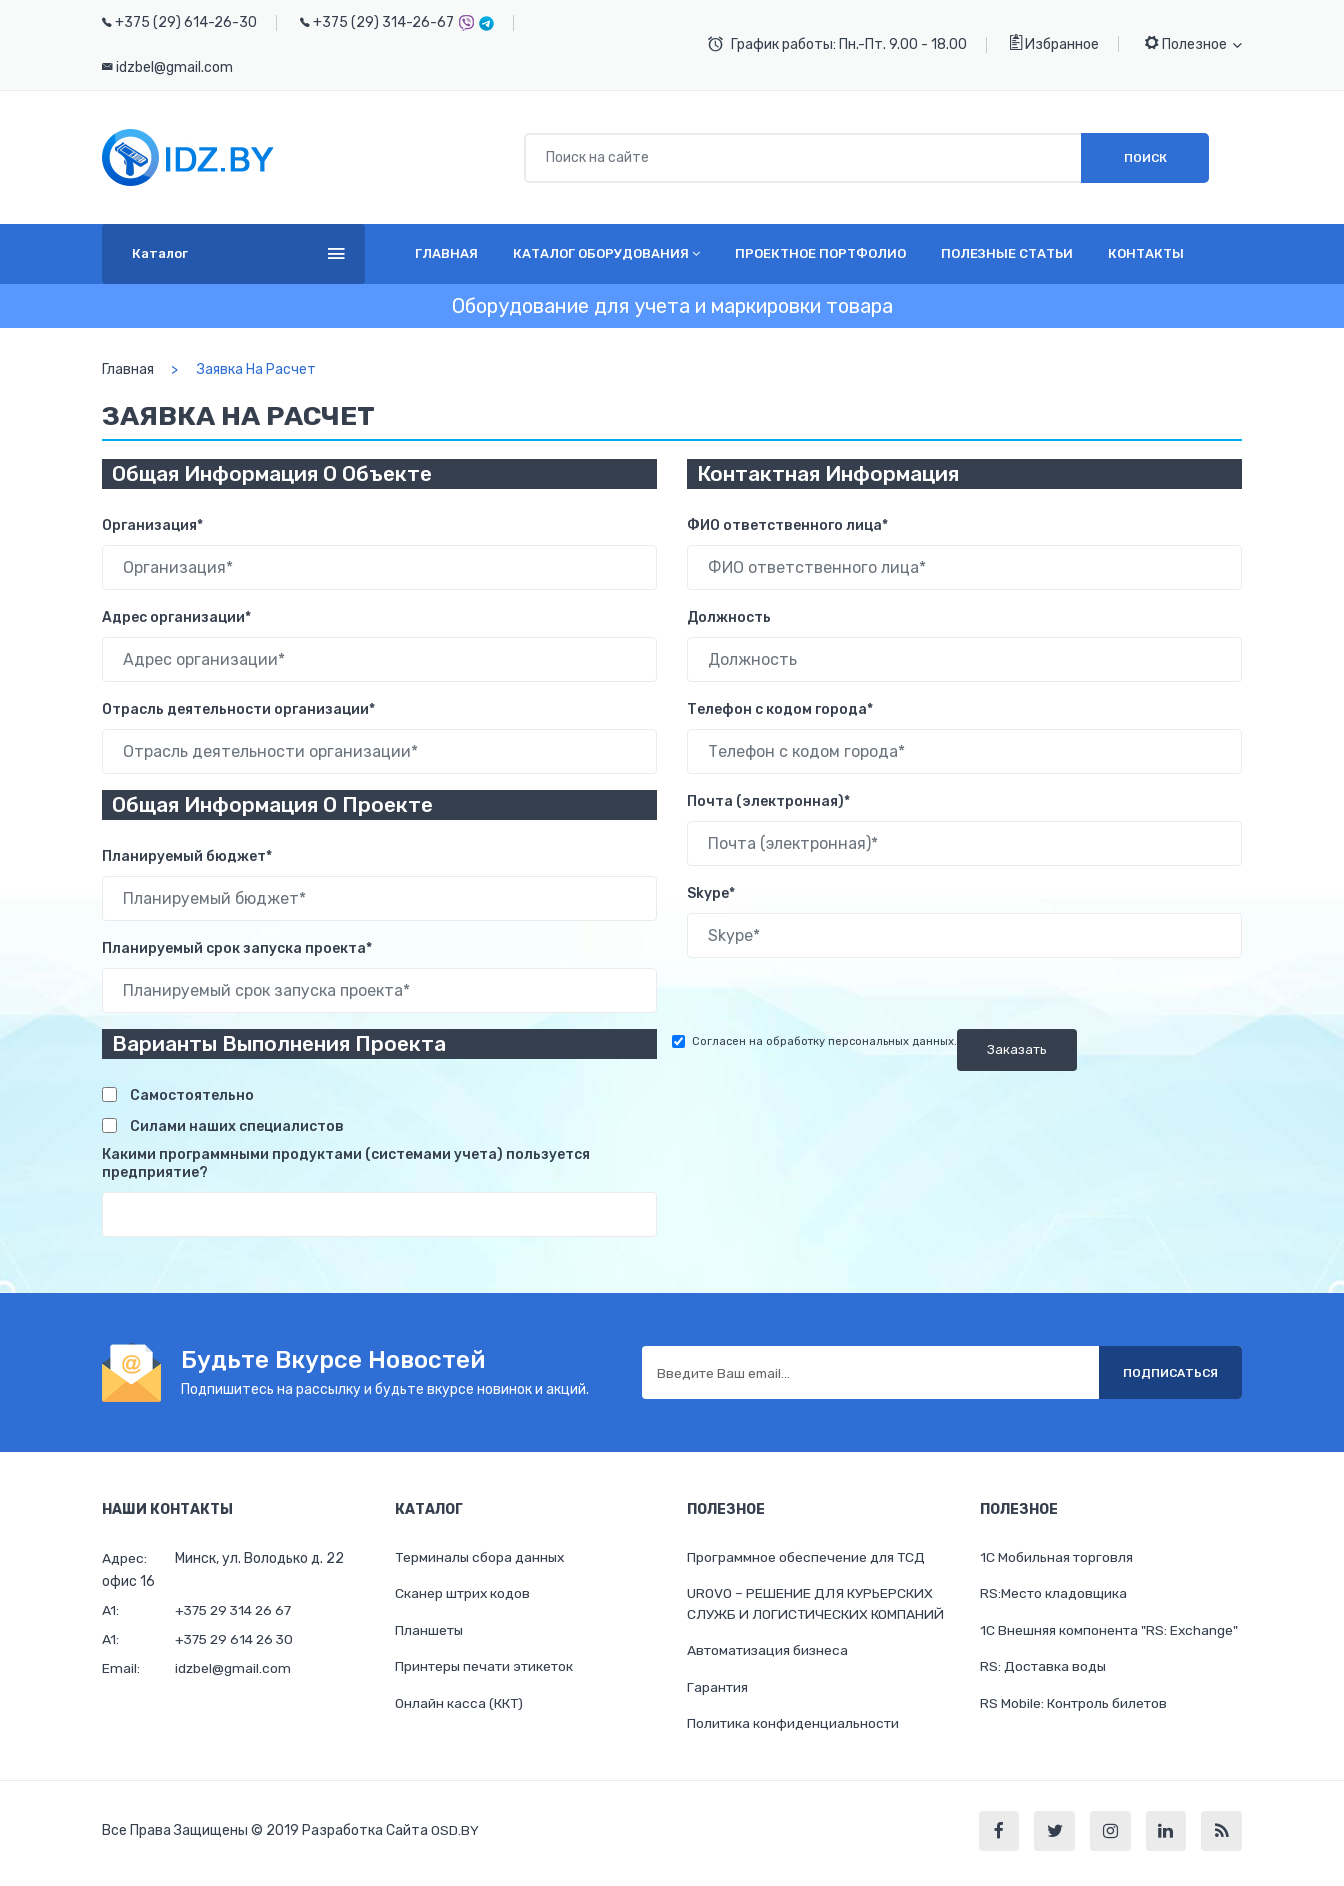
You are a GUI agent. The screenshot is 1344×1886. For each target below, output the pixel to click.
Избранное (1054, 43)
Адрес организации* (176, 617)
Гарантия (718, 1689)
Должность (729, 617)
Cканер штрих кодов (464, 1594)
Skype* (711, 893)
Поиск (1145, 158)
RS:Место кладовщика (1055, 1594)
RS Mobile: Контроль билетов (1075, 1705)
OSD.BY (455, 1835)
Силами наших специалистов (237, 1126)
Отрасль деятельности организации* (238, 709)
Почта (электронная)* (768, 801)
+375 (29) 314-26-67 (383, 22)
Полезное (1193, 43)
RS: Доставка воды (1044, 1668)
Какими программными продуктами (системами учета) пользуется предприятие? (346, 1163)
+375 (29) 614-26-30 (186, 22)
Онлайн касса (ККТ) (459, 1705)
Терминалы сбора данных (481, 1557)
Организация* (152, 525)
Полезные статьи (1007, 253)
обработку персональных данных (860, 1041)
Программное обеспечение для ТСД (806, 1557)
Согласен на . (824, 1041)
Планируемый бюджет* (187, 856)
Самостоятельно (192, 1095)
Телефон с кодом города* (780, 709)
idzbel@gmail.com (174, 67)
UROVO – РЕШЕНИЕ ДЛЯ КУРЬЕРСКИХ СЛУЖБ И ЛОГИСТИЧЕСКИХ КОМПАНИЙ (816, 1605)
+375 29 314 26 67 (237, 1610)
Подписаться (1166, 1373)
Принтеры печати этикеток (488, 1668)
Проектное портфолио (820, 253)
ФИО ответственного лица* (787, 525)
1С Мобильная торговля (1057, 1557)
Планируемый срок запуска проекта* (237, 948)
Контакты (1146, 253)
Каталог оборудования (606, 253)
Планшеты (430, 1631)
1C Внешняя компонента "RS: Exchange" (1110, 1631)
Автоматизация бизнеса (770, 1652)
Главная (446, 253)
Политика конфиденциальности (795, 1726)
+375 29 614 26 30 (237, 1639)
